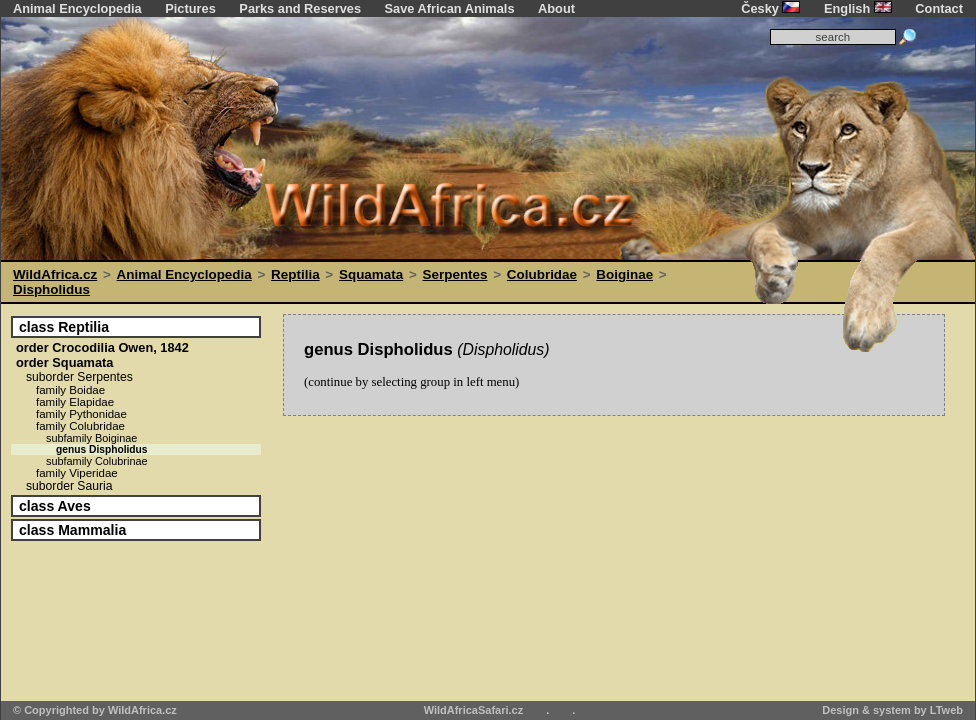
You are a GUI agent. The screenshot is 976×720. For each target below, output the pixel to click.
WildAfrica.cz (55, 274)
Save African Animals (450, 8)
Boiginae (624, 274)
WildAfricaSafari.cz (474, 710)
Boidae (70, 390)
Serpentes (455, 274)
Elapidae (75, 402)
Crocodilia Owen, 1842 (102, 347)
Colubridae (542, 274)
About (556, 8)
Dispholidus (51, 289)
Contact (939, 8)
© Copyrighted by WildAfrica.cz (95, 710)
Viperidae (77, 473)
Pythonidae (81, 414)
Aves (55, 506)
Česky (770, 8)
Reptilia (295, 274)
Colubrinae (97, 461)
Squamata (371, 274)
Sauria (69, 486)
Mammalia (72, 530)
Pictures (190, 8)
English (858, 8)
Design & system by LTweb (892, 710)
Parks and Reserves (300, 8)
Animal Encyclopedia (77, 8)
